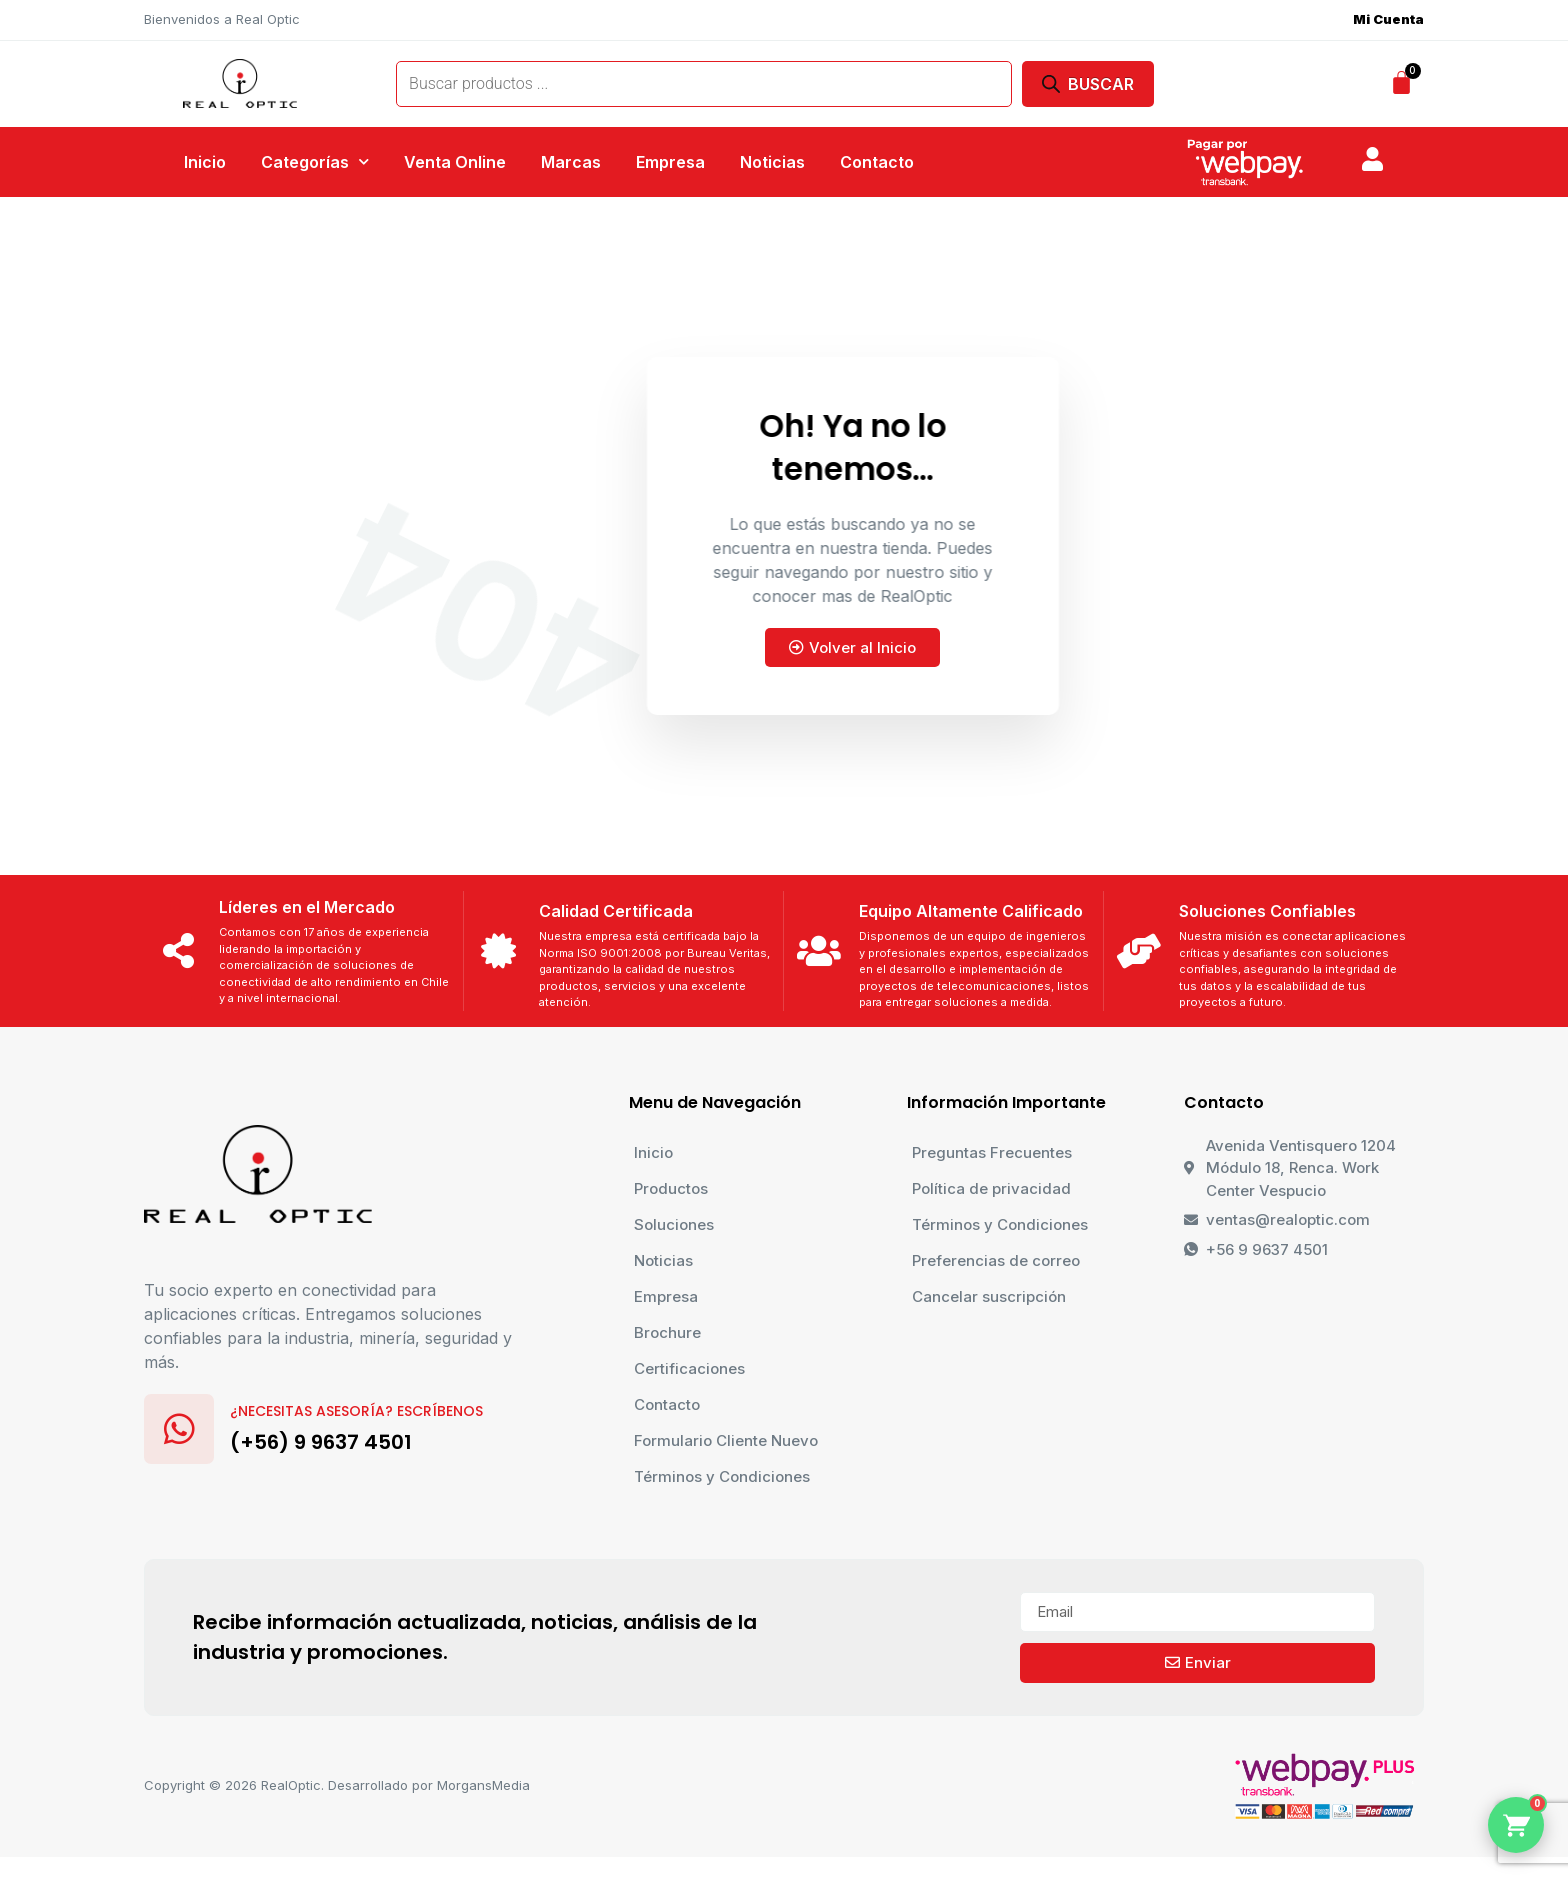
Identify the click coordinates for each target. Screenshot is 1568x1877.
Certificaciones (689, 1368)
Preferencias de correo (996, 1260)
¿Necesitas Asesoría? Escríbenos (356, 1411)
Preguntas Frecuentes (992, 1152)
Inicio (205, 162)
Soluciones (674, 1224)
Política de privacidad (991, 1188)
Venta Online (455, 162)
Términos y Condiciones (722, 1476)
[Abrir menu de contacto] (1516, 1825)
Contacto (877, 162)
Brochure (667, 1332)
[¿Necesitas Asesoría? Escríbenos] (179, 1429)
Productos (671, 1188)
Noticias (772, 162)
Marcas (571, 162)
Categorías (315, 161)
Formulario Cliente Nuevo (726, 1440)
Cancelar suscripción (989, 1296)
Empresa (670, 162)
